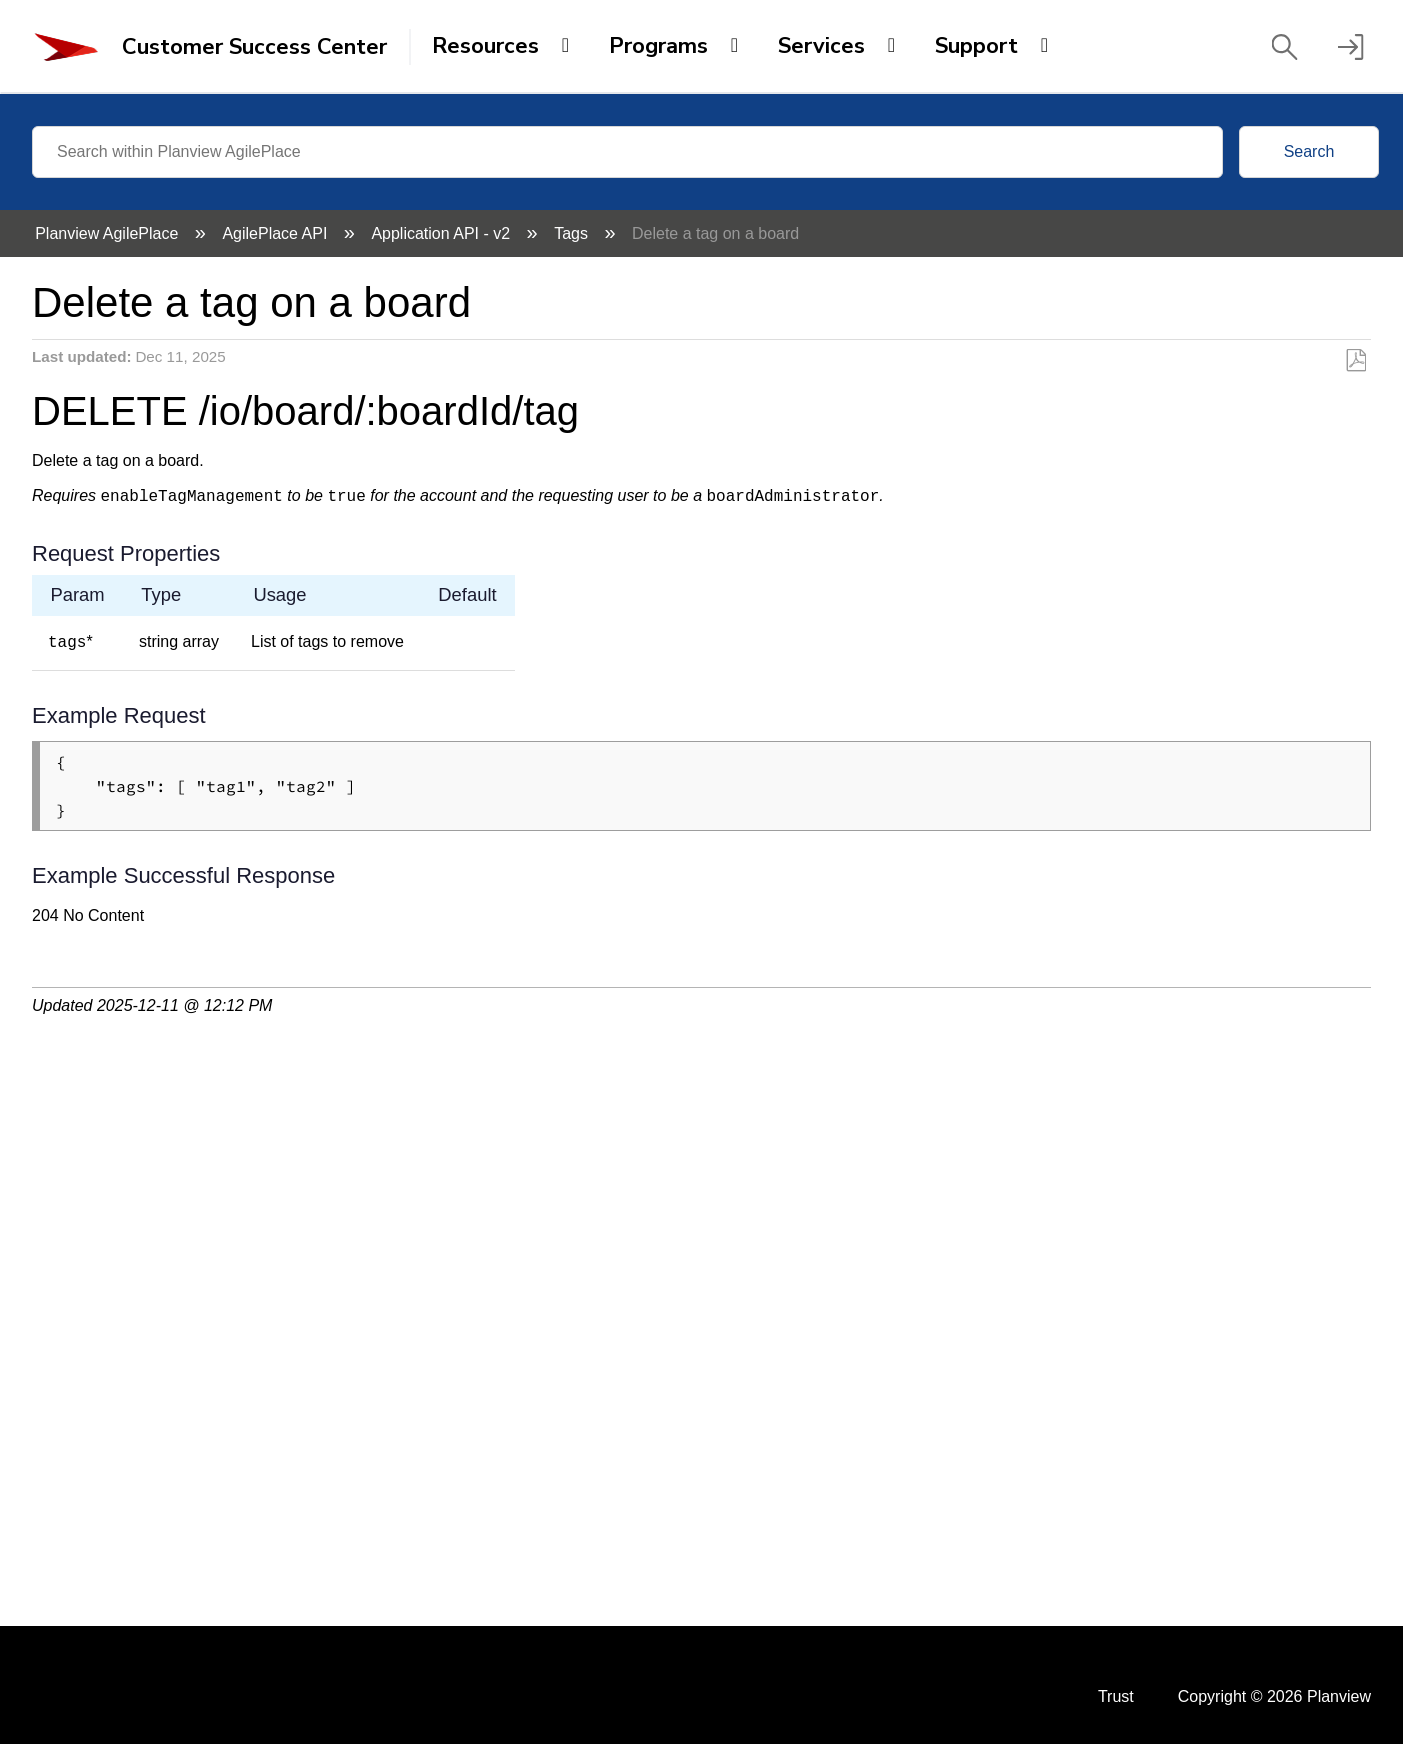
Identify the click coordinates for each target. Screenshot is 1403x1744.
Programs (658, 46)
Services (821, 46)
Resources (485, 46)
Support (976, 46)
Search (1309, 151)
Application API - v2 (442, 233)
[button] (1284, 47)
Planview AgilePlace (109, 233)
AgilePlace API (276, 233)
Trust (1116, 1696)
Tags (573, 233)
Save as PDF (1355, 361)
